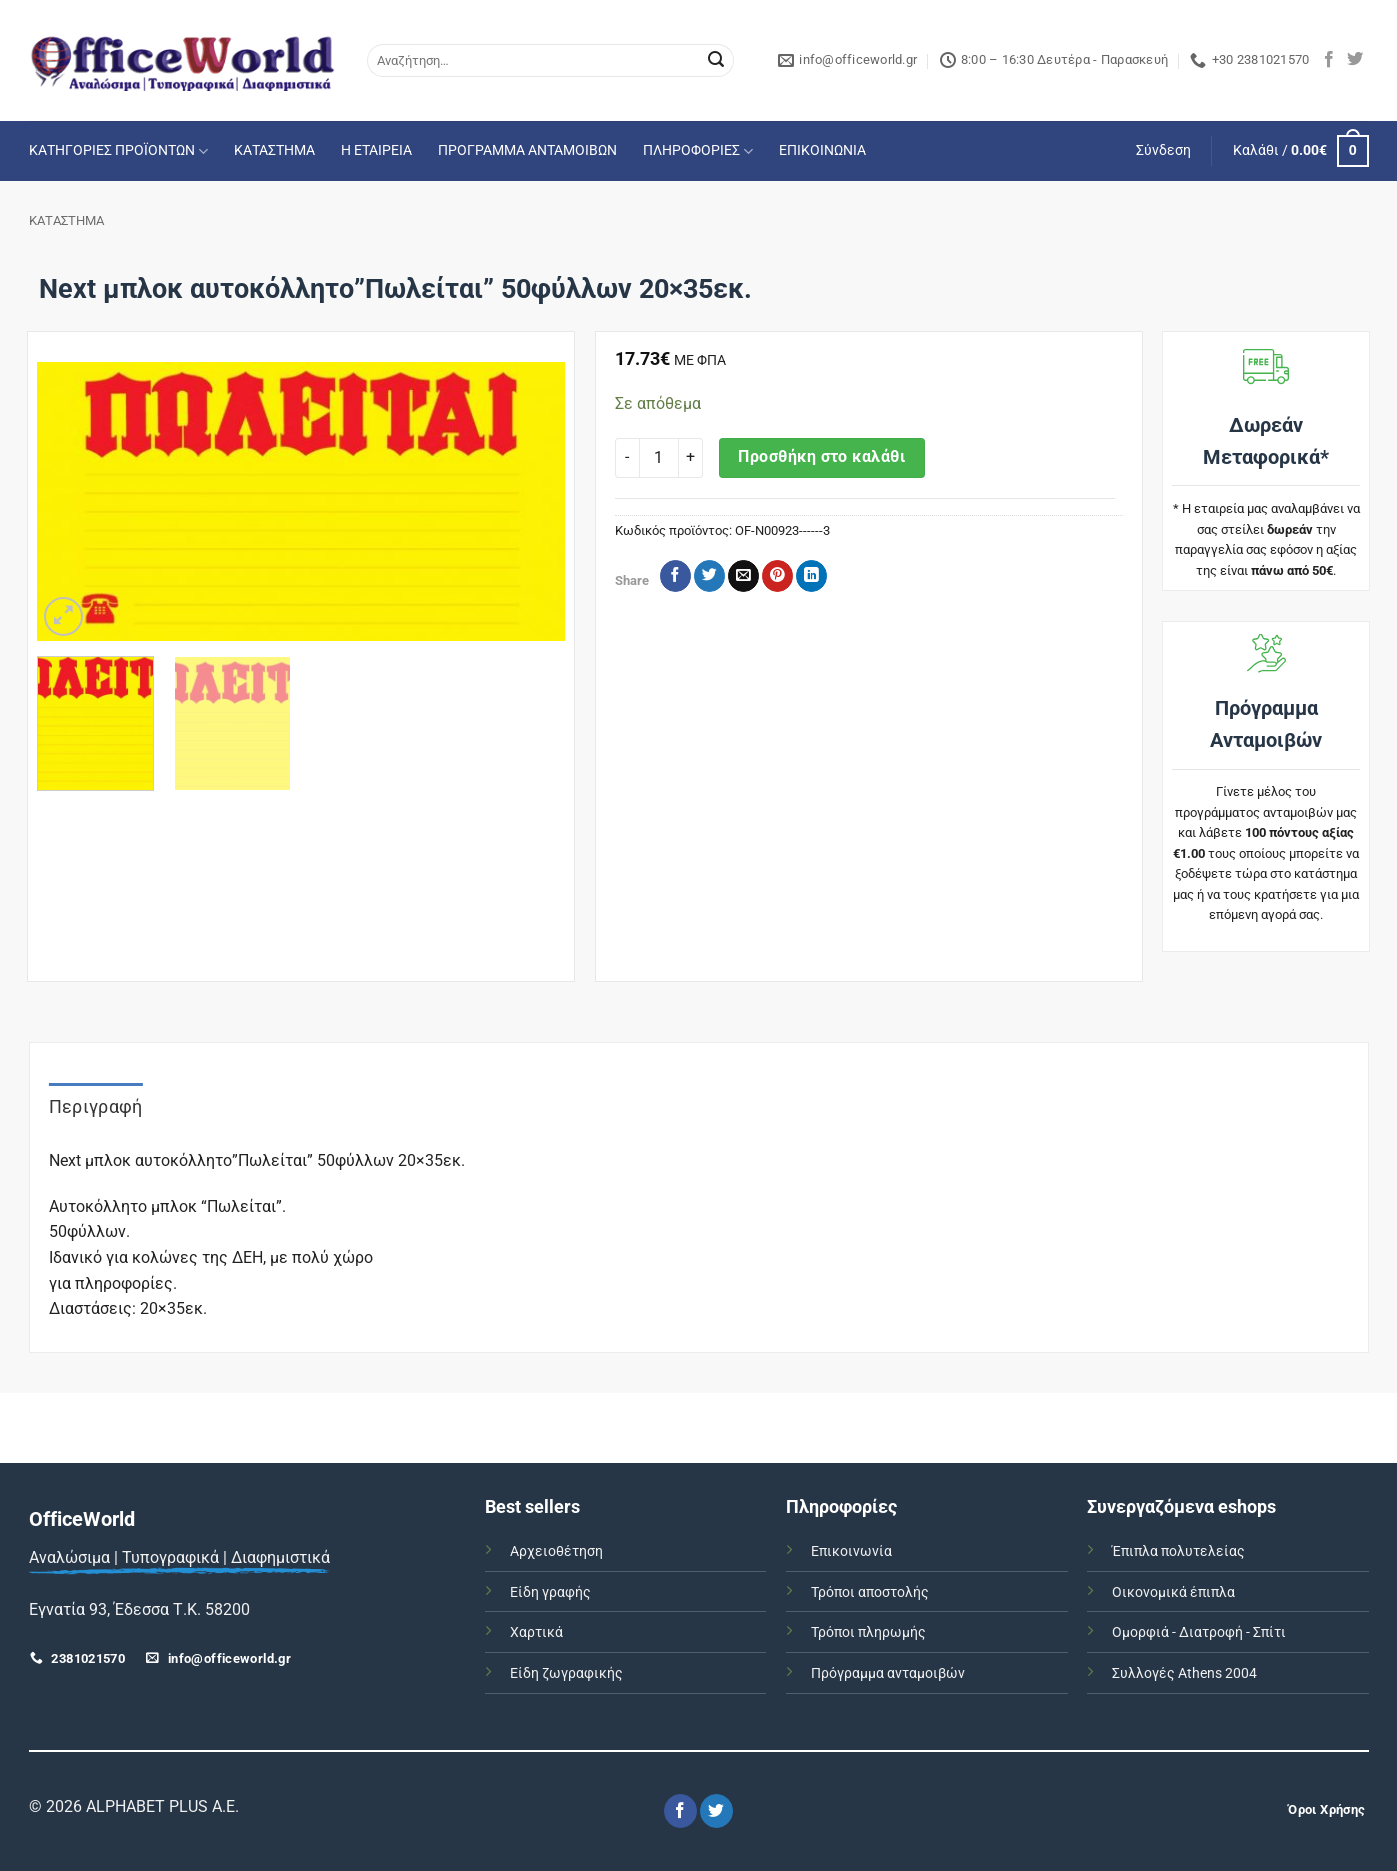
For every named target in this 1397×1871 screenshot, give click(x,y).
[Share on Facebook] (675, 576)
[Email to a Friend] (743, 576)
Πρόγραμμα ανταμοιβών (888, 1673)
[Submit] (716, 61)
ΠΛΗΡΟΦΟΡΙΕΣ (698, 151)
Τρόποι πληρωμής (868, 1632)
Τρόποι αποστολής (870, 1592)
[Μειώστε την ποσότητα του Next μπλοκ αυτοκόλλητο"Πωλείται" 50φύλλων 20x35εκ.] (627, 458)
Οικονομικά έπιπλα (1173, 1592)
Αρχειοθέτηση (556, 1551)
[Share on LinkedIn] (811, 576)
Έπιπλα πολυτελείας (1178, 1551)
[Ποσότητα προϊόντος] (659, 458)
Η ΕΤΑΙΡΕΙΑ (376, 150)
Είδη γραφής (550, 1592)
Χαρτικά (536, 1632)
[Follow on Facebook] (1329, 60)
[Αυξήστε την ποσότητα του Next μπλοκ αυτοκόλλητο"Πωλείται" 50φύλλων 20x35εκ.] (691, 458)
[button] (1163, 151)
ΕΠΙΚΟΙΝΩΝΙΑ (822, 150)
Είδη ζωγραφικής (566, 1673)
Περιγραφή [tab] (96, 1106)
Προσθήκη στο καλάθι (821, 457)
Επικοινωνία (851, 1551)
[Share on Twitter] (709, 576)
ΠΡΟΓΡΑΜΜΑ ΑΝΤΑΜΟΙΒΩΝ (527, 150)
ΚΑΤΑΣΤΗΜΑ (274, 150)
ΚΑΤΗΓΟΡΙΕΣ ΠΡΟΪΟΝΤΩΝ (118, 151)
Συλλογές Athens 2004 (1184, 1673)
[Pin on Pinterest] (777, 576)
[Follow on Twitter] (1355, 60)
